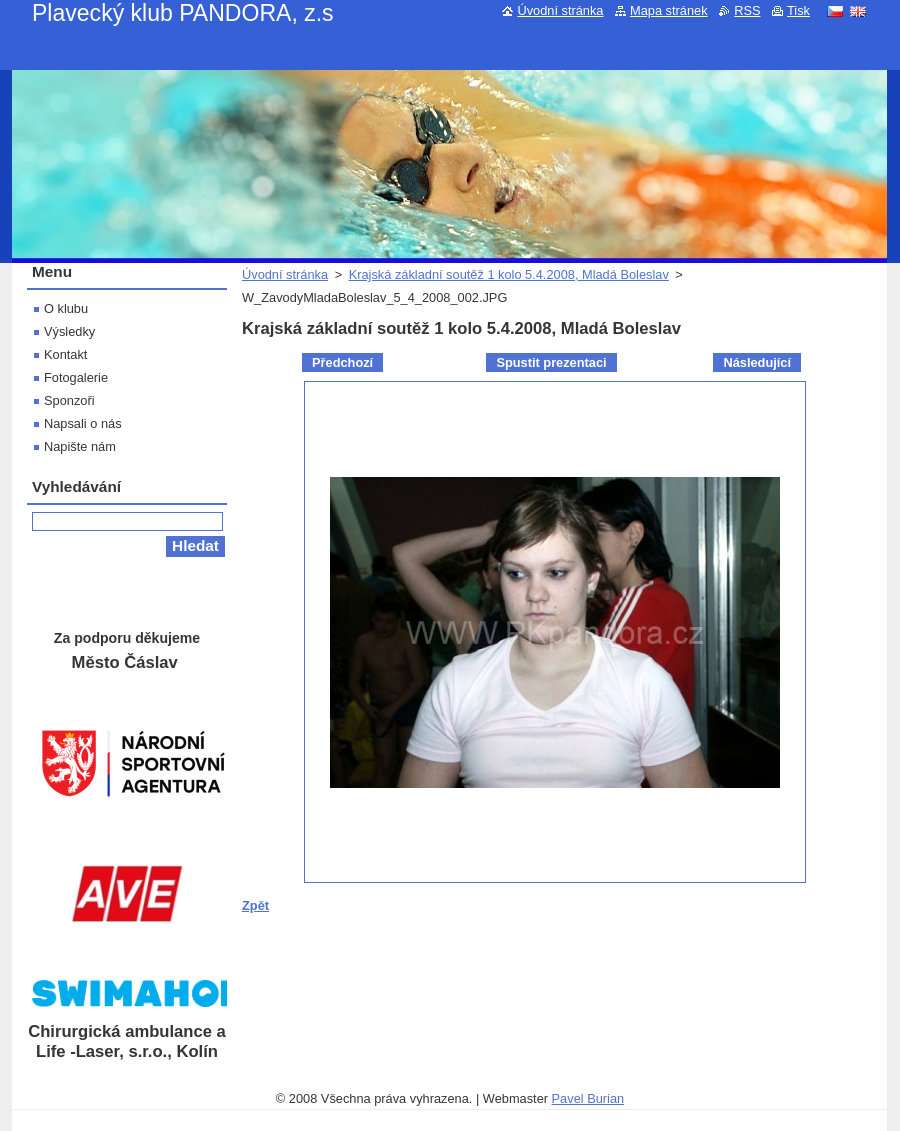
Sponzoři (69, 400)
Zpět (255, 905)
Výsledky (69, 331)
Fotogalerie (76, 377)
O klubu (66, 308)
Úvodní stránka (285, 274)
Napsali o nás (83, 423)
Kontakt (65, 354)
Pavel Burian (588, 1098)
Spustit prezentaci (551, 362)
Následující (757, 362)
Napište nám (80, 446)
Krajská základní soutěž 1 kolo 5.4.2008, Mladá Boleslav (509, 274)
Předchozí (342, 362)
